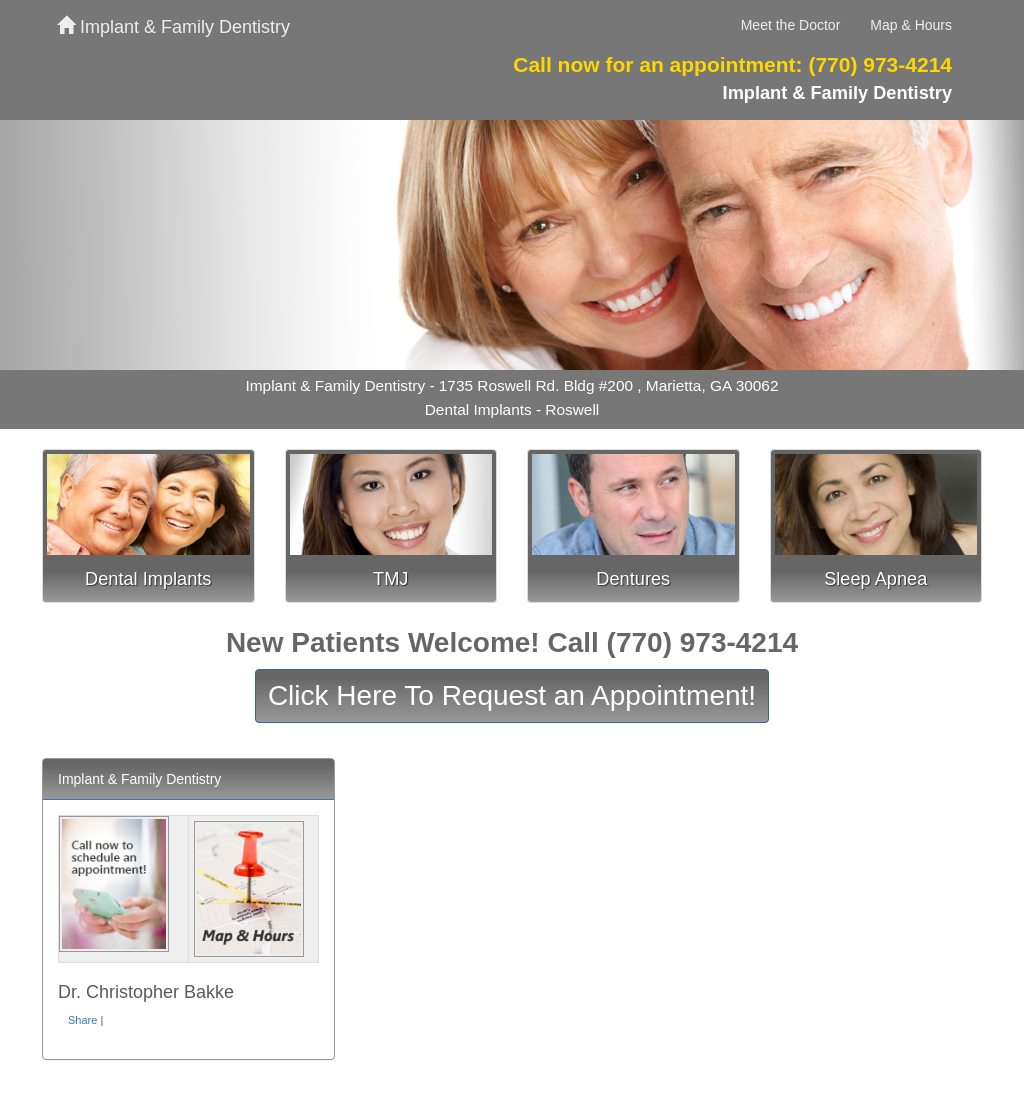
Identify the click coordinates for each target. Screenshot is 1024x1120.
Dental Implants (148, 579)
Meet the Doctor (791, 25)
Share (82, 1020)
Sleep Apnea (875, 579)
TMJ (390, 579)
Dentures (633, 579)
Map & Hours (911, 25)
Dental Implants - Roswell (512, 409)
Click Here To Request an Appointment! (512, 695)
